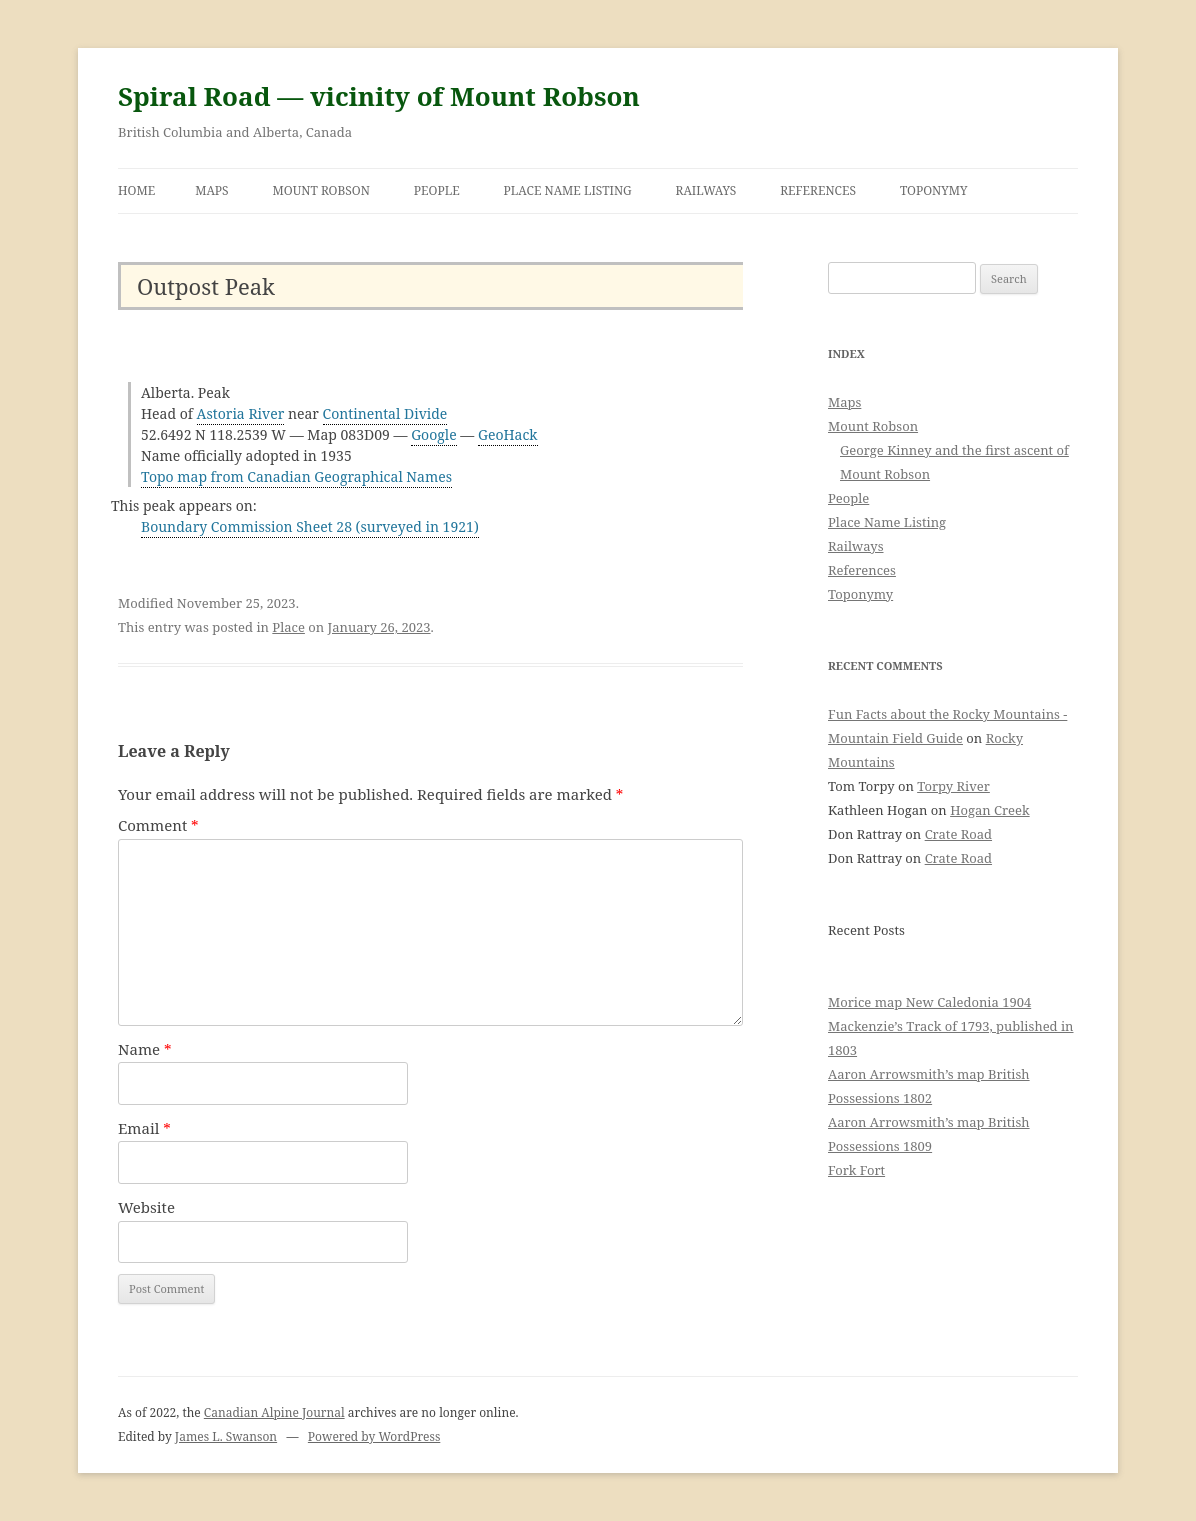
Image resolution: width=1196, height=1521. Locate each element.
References (818, 190)
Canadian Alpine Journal (274, 1412)
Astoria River (241, 413)
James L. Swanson (226, 1436)
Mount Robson (321, 190)
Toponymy (934, 190)
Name (145, 1049)
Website (146, 1207)
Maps (212, 190)
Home (136, 190)
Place (288, 627)
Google (434, 434)
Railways (706, 190)
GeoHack (508, 434)
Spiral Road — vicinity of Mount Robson (379, 96)
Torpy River (953, 786)
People (437, 190)
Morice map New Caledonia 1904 (929, 1002)
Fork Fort (856, 1170)
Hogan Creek (990, 810)
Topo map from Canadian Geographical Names (296, 476)
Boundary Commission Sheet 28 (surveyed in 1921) (310, 526)
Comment (158, 825)
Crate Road (958, 834)
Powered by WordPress (374, 1436)
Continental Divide (385, 413)
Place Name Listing (568, 190)
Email (144, 1128)
